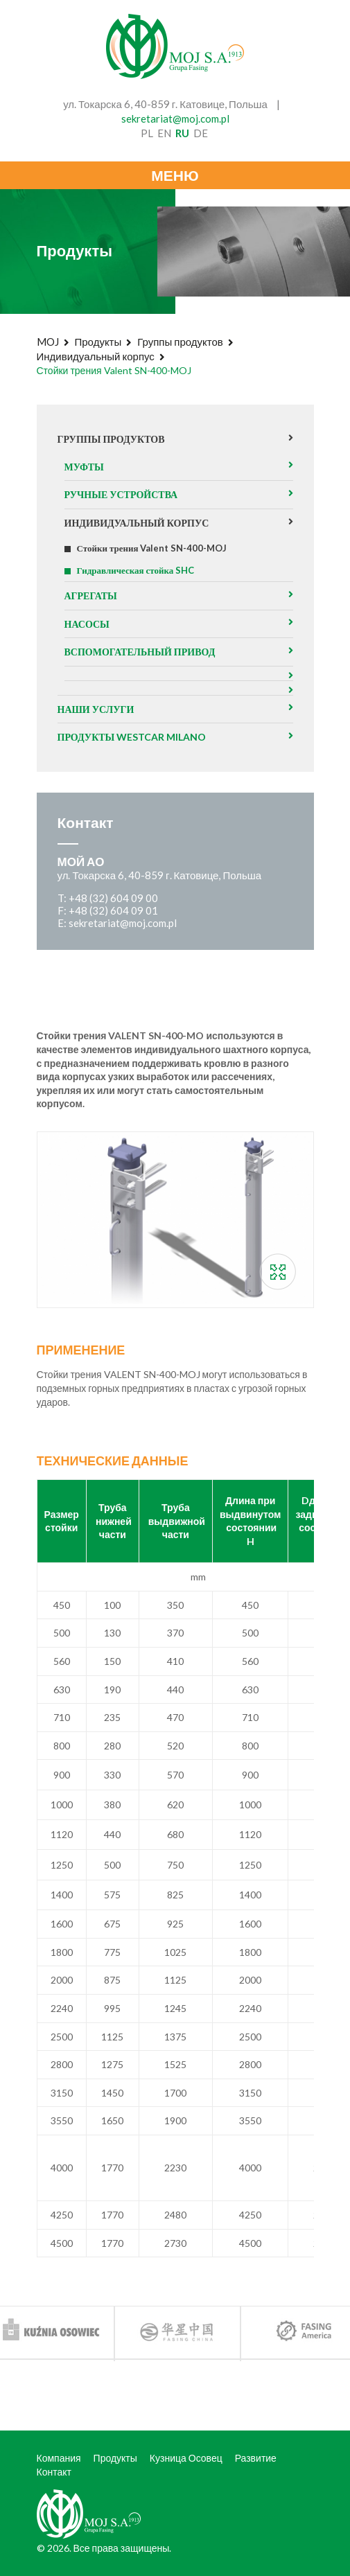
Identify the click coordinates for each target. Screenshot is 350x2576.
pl (147, 133)
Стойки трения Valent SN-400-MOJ (152, 548)
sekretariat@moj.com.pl (175, 118)
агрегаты (90, 595)
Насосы (87, 624)
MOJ (48, 341)
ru (182, 133)
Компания (59, 2458)
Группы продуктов (179, 341)
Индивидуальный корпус (96, 356)
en (164, 133)
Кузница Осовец (186, 2458)
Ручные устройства (121, 494)
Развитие (256, 2458)
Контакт (54, 2472)
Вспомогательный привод (140, 652)
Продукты (98, 341)
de (200, 133)
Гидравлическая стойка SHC (136, 570)
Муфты (84, 467)
